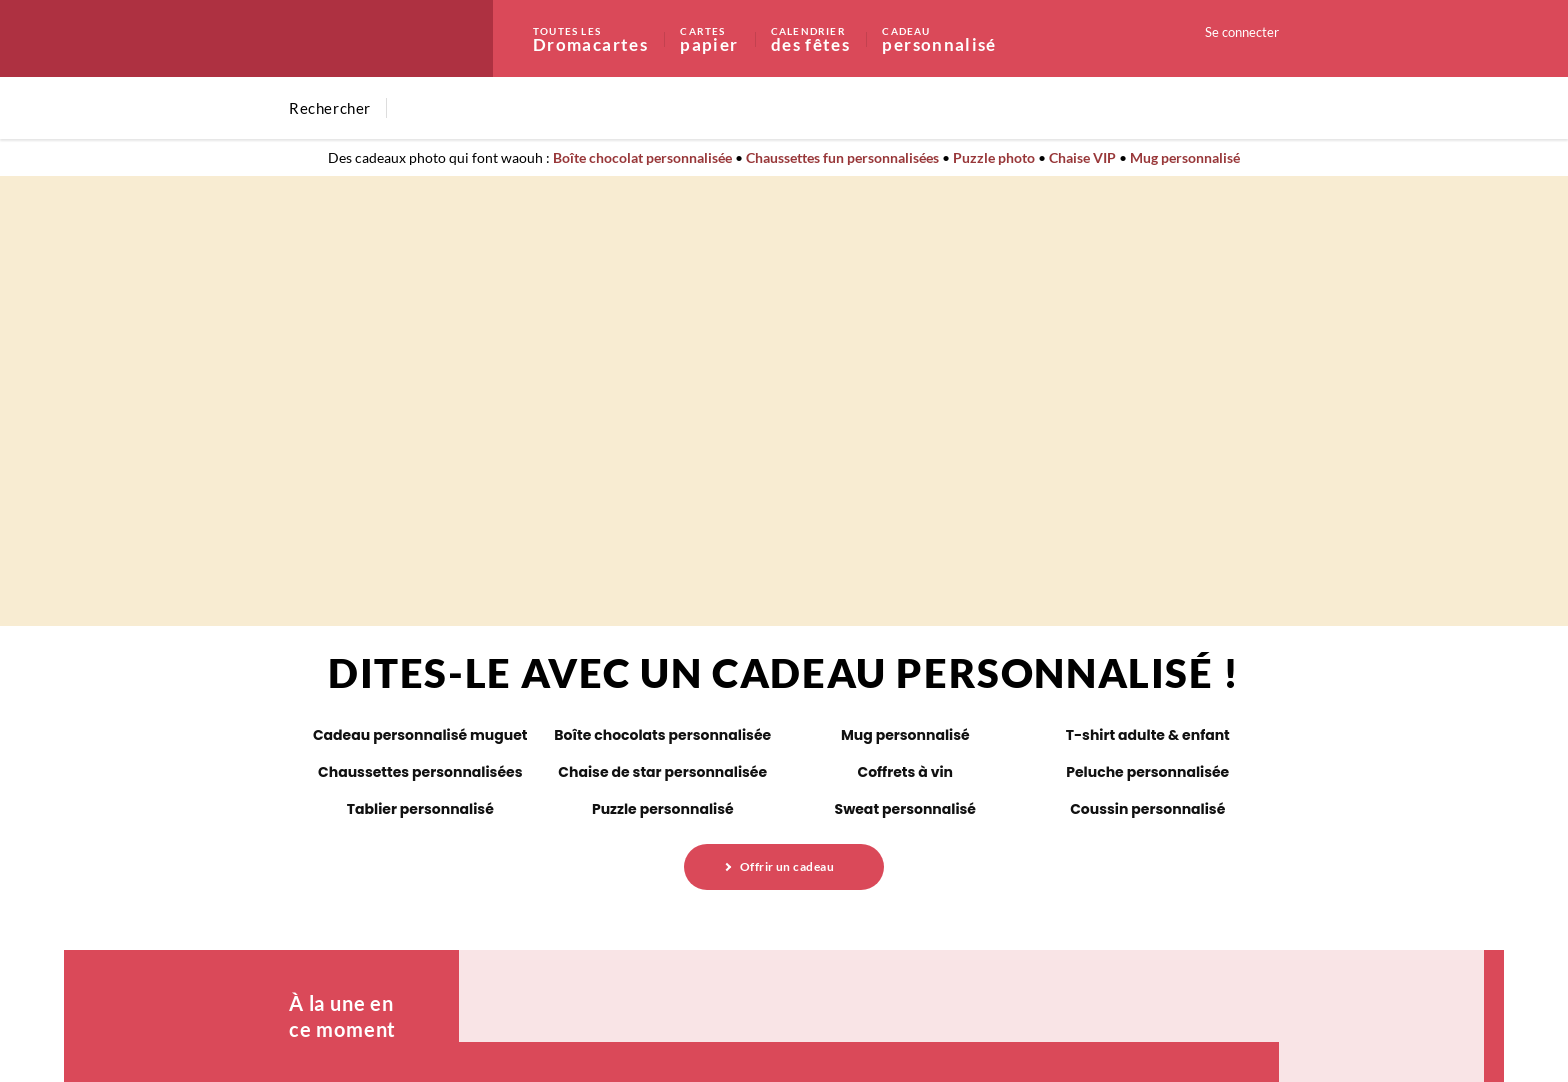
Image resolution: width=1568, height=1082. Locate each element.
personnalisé (939, 38)
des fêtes (825, 38)
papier (724, 38)
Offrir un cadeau (787, 866)
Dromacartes (605, 38)
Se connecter (1242, 32)
